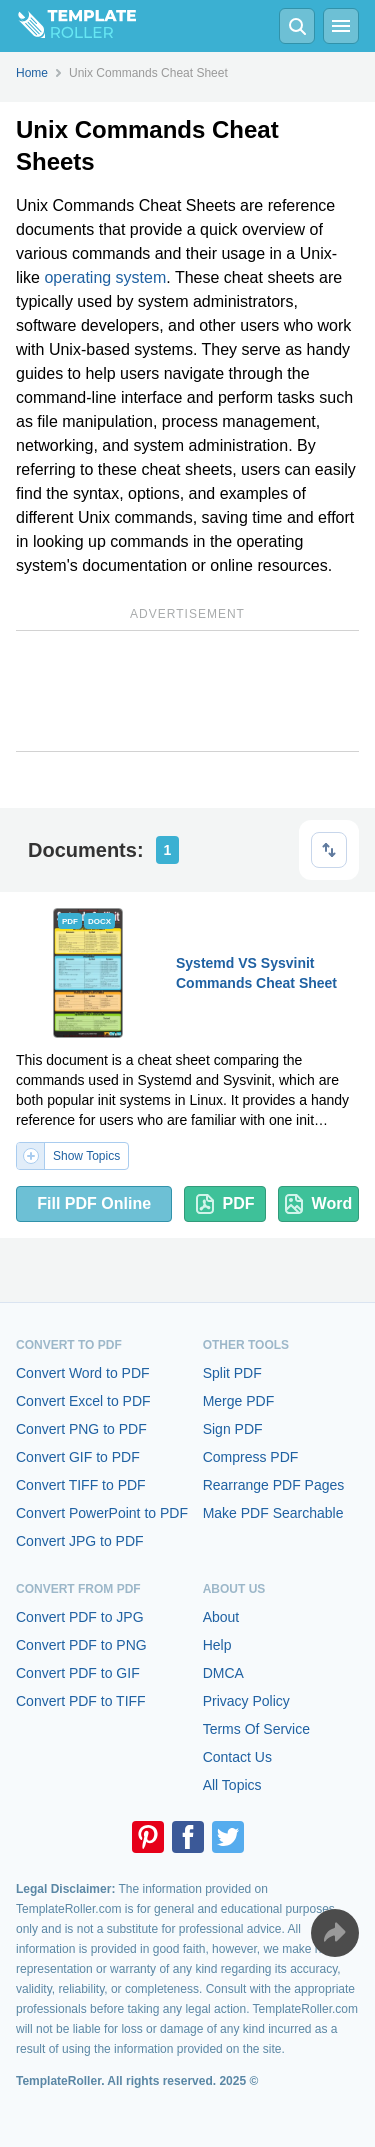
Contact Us (237, 1757)
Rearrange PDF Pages (274, 1485)
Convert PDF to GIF (78, 1673)
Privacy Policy (246, 1701)
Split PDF (232, 1373)
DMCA (223, 1673)
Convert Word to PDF (83, 1373)
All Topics (232, 1785)
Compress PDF (251, 1457)
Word (319, 1204)
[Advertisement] (187, 691)
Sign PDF (233, 1429)
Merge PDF (239, 1401)
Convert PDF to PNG (81, 1645)
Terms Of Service (256, 1729)
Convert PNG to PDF (81, 1429)
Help (217, 1645)
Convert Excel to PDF (83, 1401)
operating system (105, 277)
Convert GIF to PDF (78, 1457)
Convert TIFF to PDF (81, 1485)
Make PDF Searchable (273, 1513)
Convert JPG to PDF (80, 1541)
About (221, 1617)
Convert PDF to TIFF (81, 1701)
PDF (225, 1204)
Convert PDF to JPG (80, 1617)
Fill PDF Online (94, 1203)
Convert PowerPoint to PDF (102, 1513)
